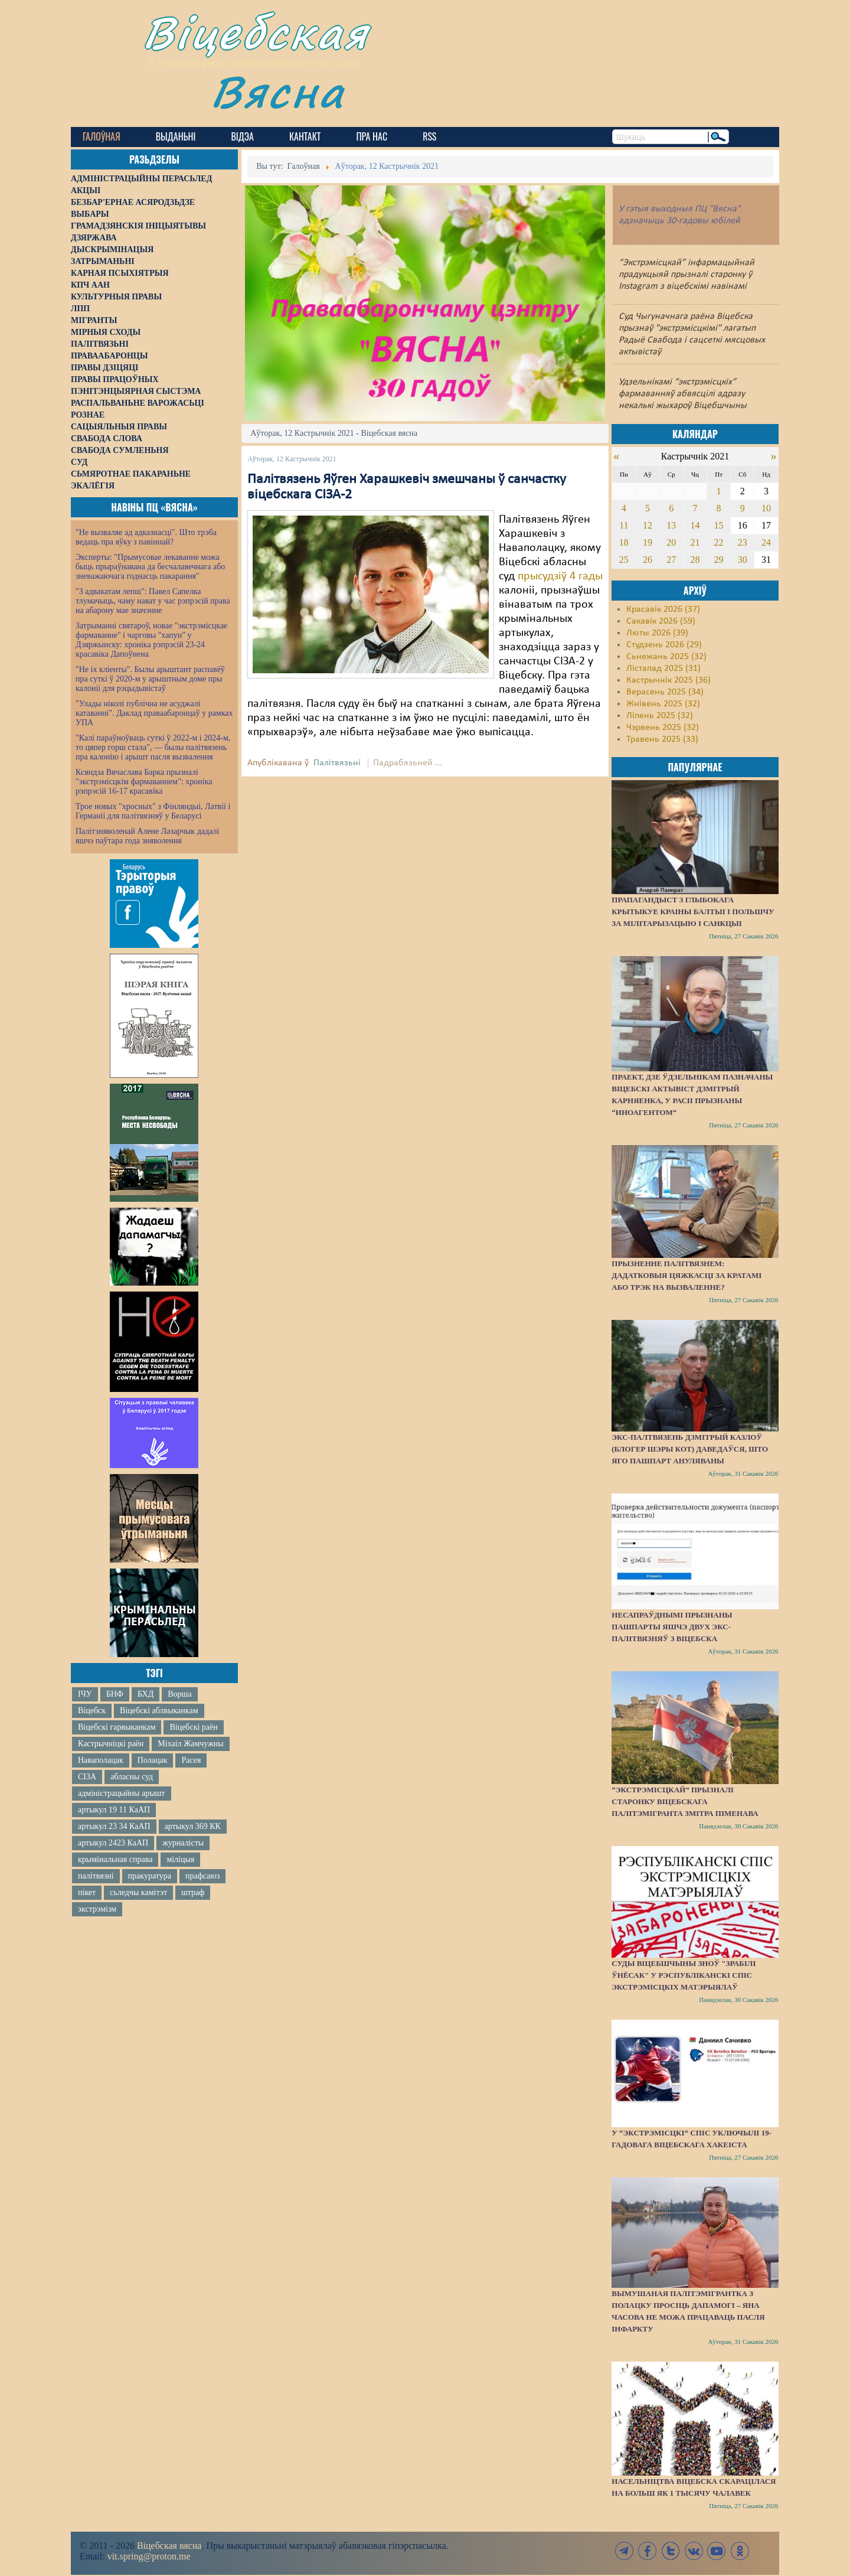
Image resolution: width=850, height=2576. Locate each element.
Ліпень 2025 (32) (659, 715)
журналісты (183, 1842)
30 (742, 560)
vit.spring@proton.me (149, 2556)
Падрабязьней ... (407, 763)
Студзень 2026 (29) (664, 645)
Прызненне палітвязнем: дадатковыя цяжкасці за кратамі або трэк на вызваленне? (686, 1275)
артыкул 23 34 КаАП (114, 1826)
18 (624, 542)
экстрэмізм (97, 1909)
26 (647, 560)
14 (694, 525)
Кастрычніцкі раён (110, 1743)
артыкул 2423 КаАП (113, 1842)
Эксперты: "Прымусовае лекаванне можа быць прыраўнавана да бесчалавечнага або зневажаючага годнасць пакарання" (150, 567)
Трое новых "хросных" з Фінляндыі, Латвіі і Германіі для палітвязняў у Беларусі (153, 811)
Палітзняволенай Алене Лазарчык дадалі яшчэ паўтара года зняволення (147, 836)
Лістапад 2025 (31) (663, 668)
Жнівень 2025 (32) (663, 704)
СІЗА (87, 1776)
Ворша (179, 1694)
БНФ (114, 1694)
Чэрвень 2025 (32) (662, 727)
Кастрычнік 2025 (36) (668, 680)
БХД (145, 1694)
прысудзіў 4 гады (560, 576)
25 (624, 560)
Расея (191, 1760)
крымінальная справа (115, 1859)
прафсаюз (202, 1875)
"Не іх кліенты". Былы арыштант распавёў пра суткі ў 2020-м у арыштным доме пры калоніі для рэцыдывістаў (150, 679)
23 (742, 542)
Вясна (278, 91)
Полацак (153, 1760)
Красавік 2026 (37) (663, 609)
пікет (87, 1892)
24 (766, 542)
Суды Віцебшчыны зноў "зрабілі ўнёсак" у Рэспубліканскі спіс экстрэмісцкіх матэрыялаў (684, 1975)
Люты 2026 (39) (657, 633)
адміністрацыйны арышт (121, 1793)
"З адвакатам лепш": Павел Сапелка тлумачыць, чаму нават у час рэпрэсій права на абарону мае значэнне (153, 601)
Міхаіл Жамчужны (190, 1743)
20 (671, 542)
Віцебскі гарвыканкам (116, 1727)
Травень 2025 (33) (662, 739)
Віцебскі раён (193, 1727)
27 (671, 560)
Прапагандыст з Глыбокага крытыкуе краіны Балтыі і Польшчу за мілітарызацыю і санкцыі (693, 911)
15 (719, 525)
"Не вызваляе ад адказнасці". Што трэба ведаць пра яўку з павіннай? (146, 537)
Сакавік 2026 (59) (660, 621)
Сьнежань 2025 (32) (666, 656)
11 (623, 525)
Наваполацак (100, 1760)
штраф (192, 1892)
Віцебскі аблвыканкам (159, 1710)
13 (671, 525)
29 (719, 560)
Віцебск (92, 1710)
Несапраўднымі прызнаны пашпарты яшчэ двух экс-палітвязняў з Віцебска (672, 1626)
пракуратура (149, 1875)
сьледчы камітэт (138, 1892)
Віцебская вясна (169, 2546)
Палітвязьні (337, 763)
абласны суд (131, 1776)
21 (694, 542)
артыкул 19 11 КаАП (114, 1809)
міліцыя (180, 1859)
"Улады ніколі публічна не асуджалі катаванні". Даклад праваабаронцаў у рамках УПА (154, 713)
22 (719, 542)
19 (647, 542)
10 (766, 508)
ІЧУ (85, 1694)
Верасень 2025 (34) (665, 692)
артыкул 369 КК (193, 1826)
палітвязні (96, 1875)
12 (647, 525)
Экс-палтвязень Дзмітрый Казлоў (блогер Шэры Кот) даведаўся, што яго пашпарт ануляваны (690, 1449)
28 (694, 560)
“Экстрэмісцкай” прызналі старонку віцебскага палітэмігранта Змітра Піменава (685, 1801)
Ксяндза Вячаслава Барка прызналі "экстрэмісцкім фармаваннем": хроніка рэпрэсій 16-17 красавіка (144, 781)
